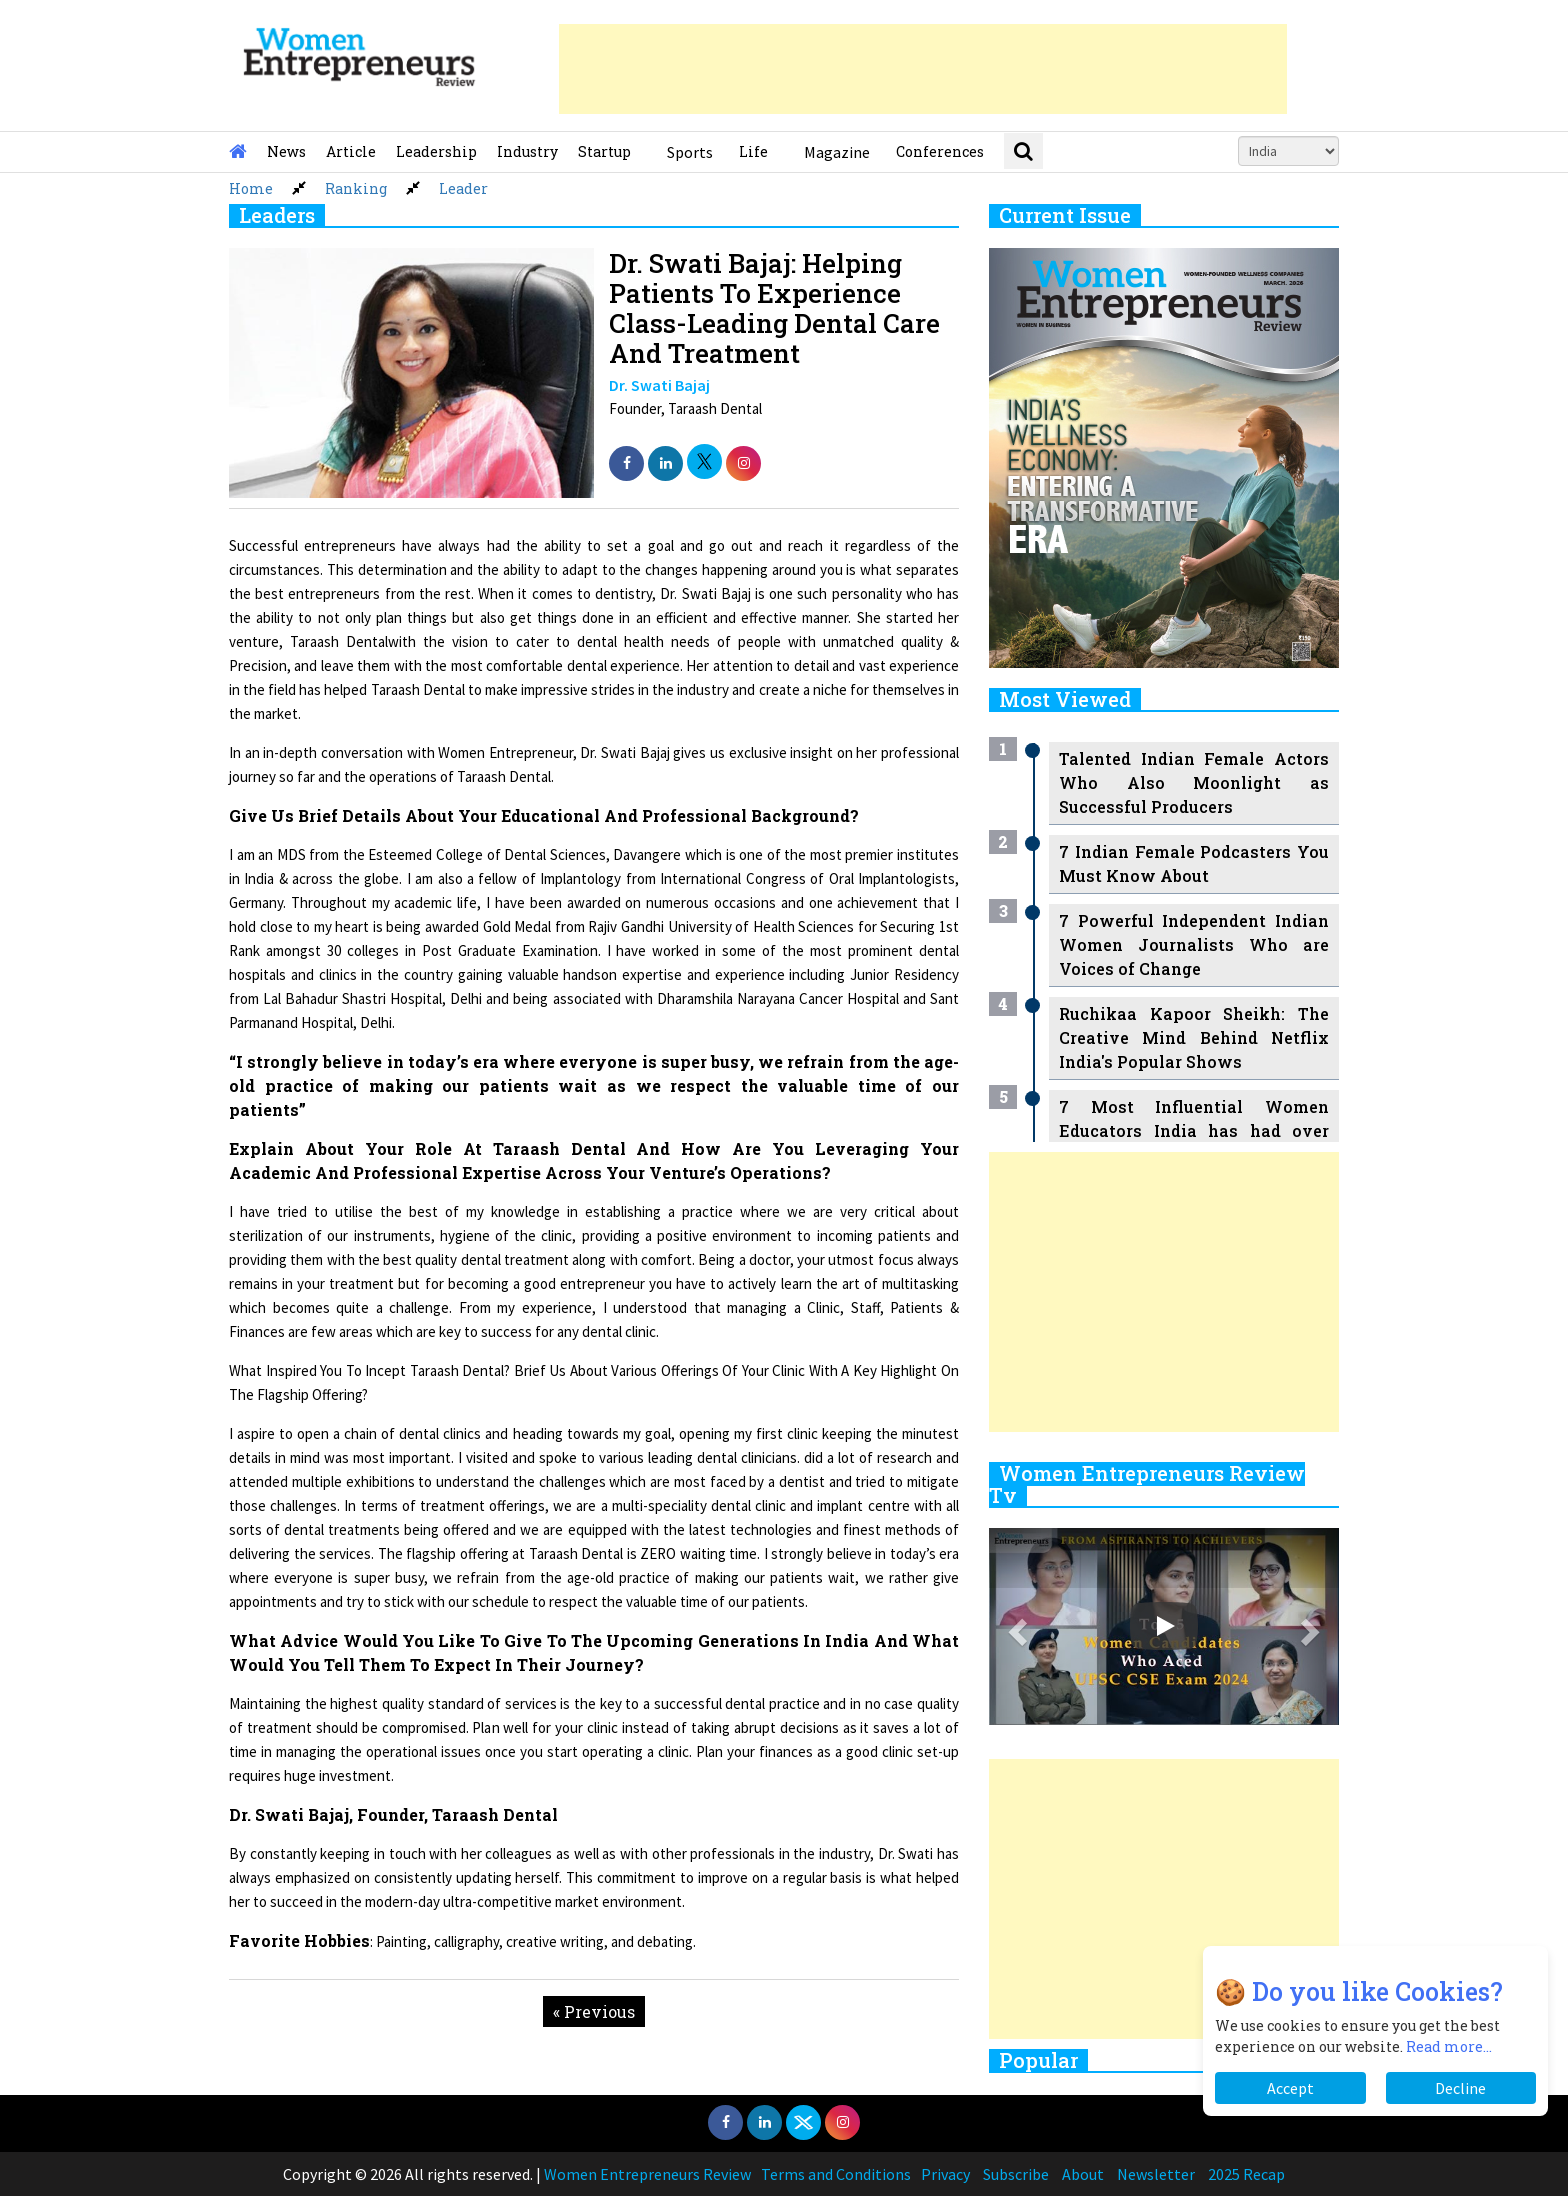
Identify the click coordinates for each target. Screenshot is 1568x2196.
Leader (463, 188)
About (1083, 2174)
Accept (1290, 2088)
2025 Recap (1246, 2174)
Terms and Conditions (836, 2174)
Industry (527, 151)
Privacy (945, 2174)
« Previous (594, 2011)
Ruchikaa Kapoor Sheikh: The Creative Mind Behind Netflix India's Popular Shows (1194, 1037)
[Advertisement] (923, 69)
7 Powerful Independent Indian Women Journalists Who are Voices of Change (1194, 944)
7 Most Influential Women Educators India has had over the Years (1194, 1130)
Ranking (356, 188)
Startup (604, 151)
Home (251, 188)
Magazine (837, 152)
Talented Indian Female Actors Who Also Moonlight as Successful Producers (1194, 782)
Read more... (1449, 2046)
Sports (690, 152)
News (286, 151)
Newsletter (1156, 2174)
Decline (1460, 2088)
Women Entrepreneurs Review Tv (1147, 1484)
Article (351, 151)
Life (753, 151)
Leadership (436, 151)
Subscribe (1016, 2174)
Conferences (940, 151)
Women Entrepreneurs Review (647, 2174)
